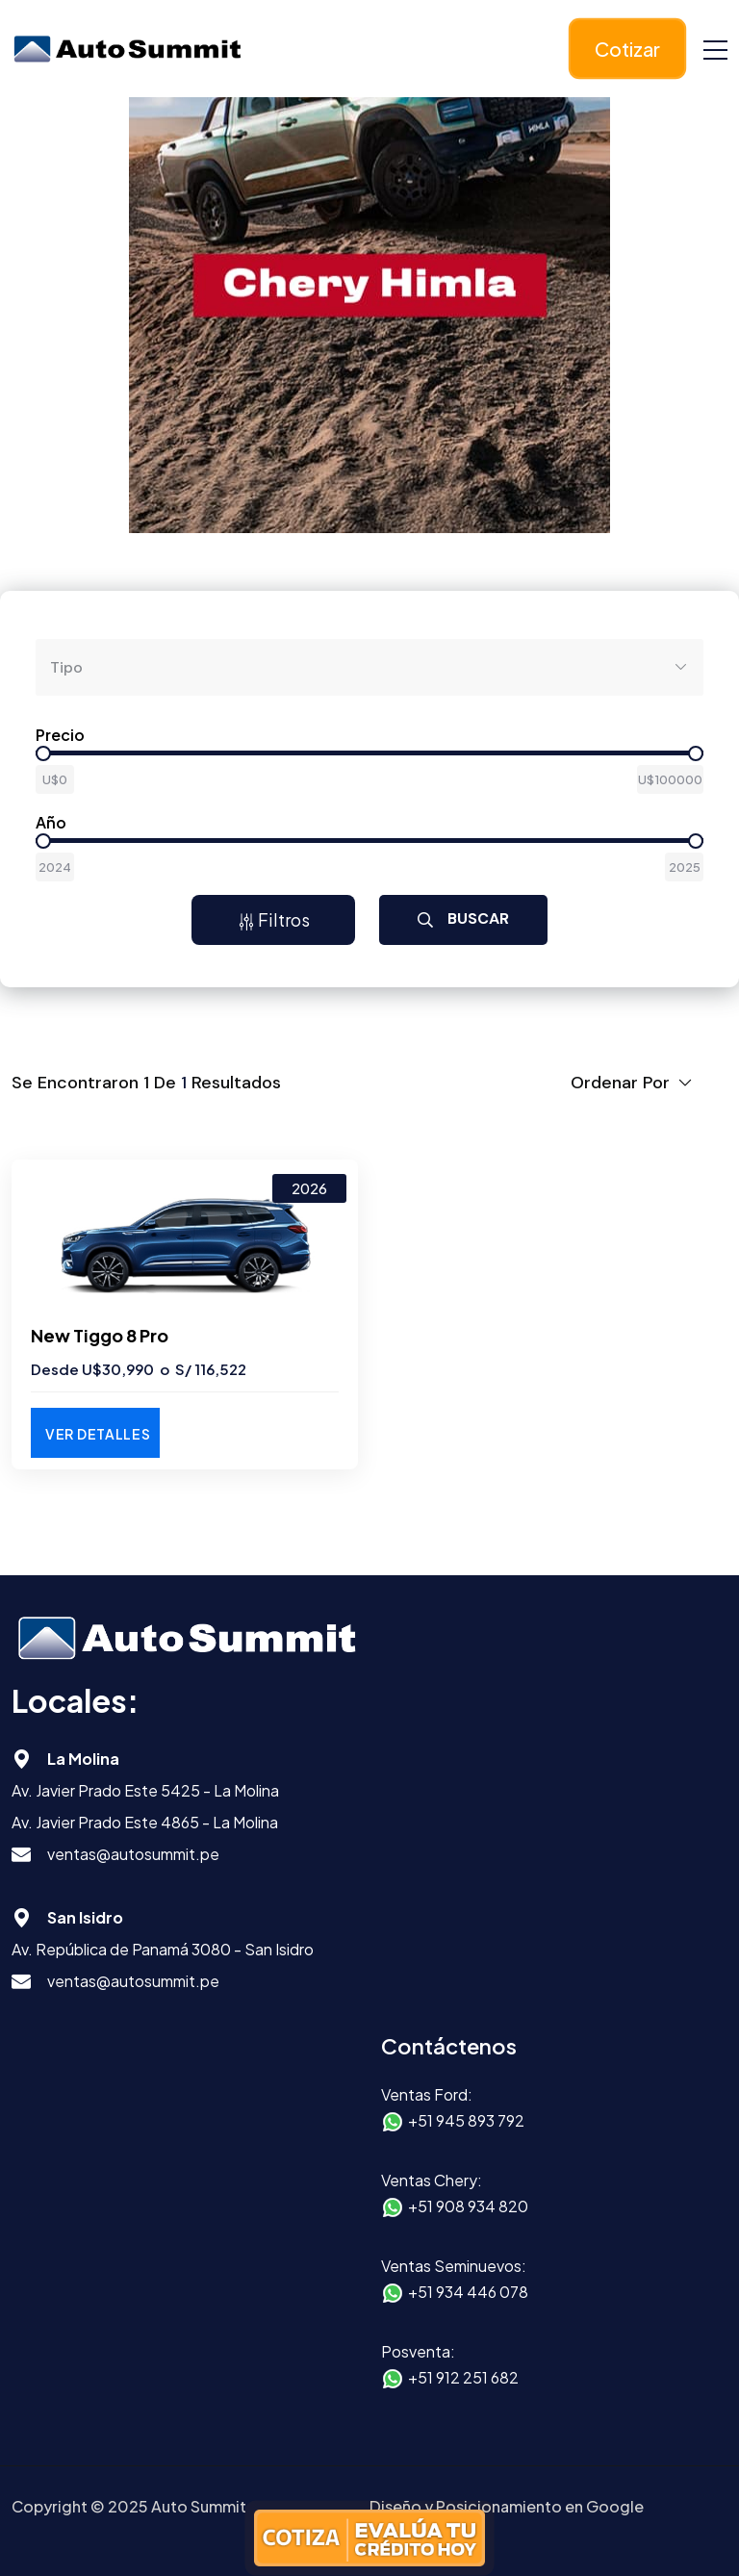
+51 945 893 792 (466, 2120)
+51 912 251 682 (463, 2377)
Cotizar (627, 49)
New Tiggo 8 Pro (99, 1335)
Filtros (274, 919)
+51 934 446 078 (468, 2292)
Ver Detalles (97, 1433)
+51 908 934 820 (468, 2206)
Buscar (463, 918)
